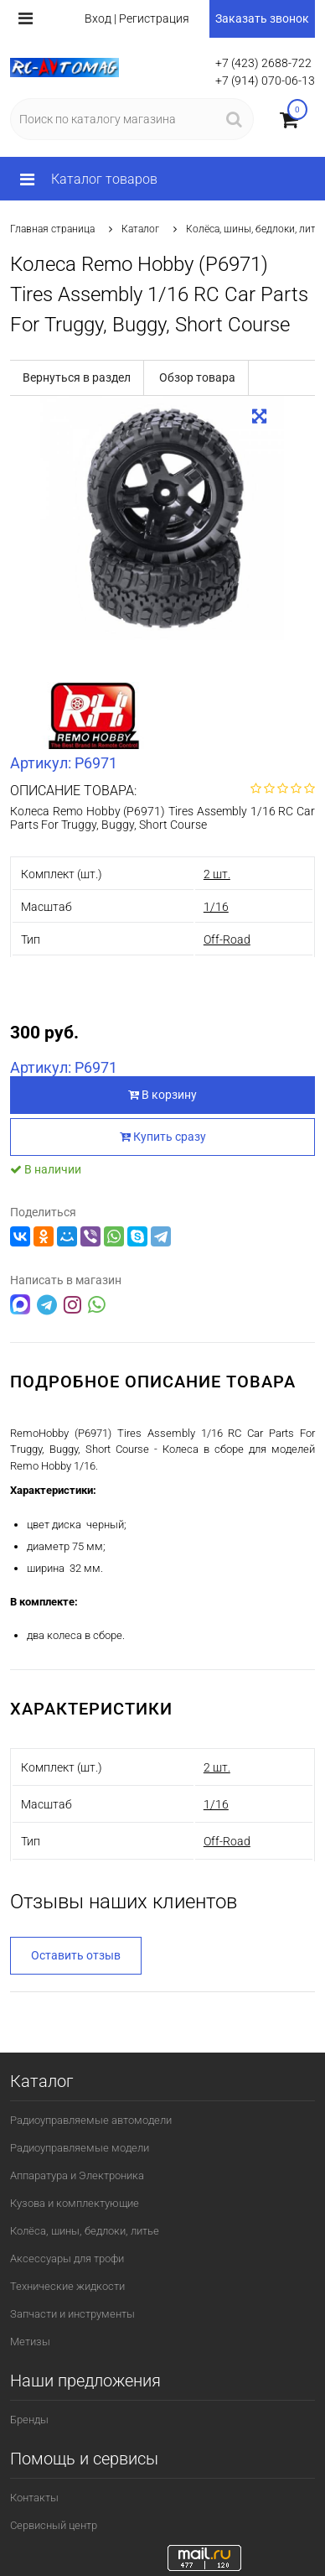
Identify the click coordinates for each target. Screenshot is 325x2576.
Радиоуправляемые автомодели (91, 2120)
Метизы (30, 2341)
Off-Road (227, 939)
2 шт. (217, 874)
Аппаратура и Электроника (77, 2175)
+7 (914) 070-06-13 (265, 80)
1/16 (216, 906)
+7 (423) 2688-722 (263, 63)
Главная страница (52, 229)
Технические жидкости (67, 2286)
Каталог (140, 229)
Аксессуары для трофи (67, 2258)
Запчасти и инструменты (72, 2314)
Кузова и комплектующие (74, 2203)
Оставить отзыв (76, 1955)
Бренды (29, 2419)
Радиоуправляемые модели (79, 2147)
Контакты (34, 2497)
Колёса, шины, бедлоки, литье (84, 2231)
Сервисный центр (53, 2525)
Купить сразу (163, 1136)
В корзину (162, 1094)
